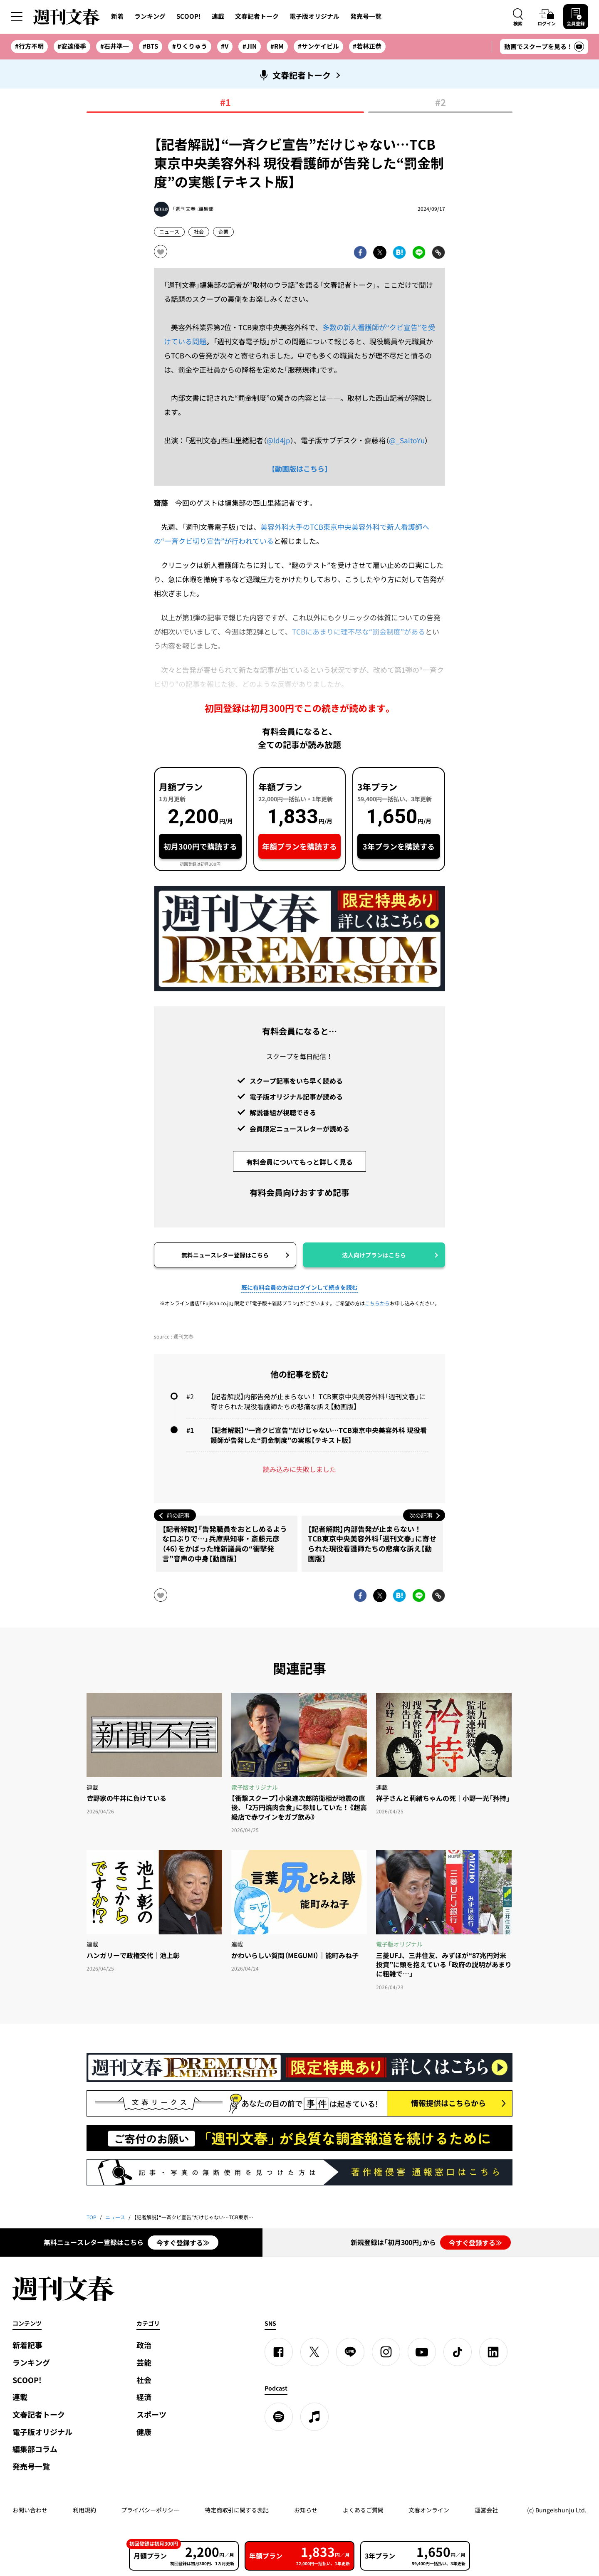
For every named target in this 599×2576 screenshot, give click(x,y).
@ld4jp (278, 440)
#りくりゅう (189, 46)
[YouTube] (422, 2352)
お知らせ (305, 2510)
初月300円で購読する (200, 846)
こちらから (377, 1303)
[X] (314, 2352)
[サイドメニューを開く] (16, 16)
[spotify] (279, 2417)
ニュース (169, 231)
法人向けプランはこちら (374, 1255)
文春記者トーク (257, 16)
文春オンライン (428, 2510)
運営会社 (486, 2510)
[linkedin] (493, 2352)
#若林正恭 (367, 46)
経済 (143, 2397)
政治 (143, 2345)
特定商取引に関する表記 (237, 2510)
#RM (277, 46)
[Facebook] (279, 2352)
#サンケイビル (318, 46)
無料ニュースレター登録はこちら (225, 1255)
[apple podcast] (314, 2417)
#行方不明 (29, 46)
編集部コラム (34, 2449)
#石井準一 (114, 46)
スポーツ (151, 2414)
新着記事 (27, 2345)
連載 (218, 16)
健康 (143, 2432)
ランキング (150, 16)
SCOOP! (188, 16)
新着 (117, 16)
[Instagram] (386, 2352)
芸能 (143, 2362)
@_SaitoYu (407, 440)
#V (224, 46)
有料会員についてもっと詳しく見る (299, 1162)
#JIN (250, 46)
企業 (223, 231)
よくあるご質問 (363, 2510)
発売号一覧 (365, 16)
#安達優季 (71, 46)
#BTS (150, 46)
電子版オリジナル (314, 16)
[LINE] (350, 2352)
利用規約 (84, 2510)
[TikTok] (457, 2352)
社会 (199, 231)
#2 (440, 103)
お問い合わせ (29, 2510)
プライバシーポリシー (150, 2510)
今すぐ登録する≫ (183, 2243)
